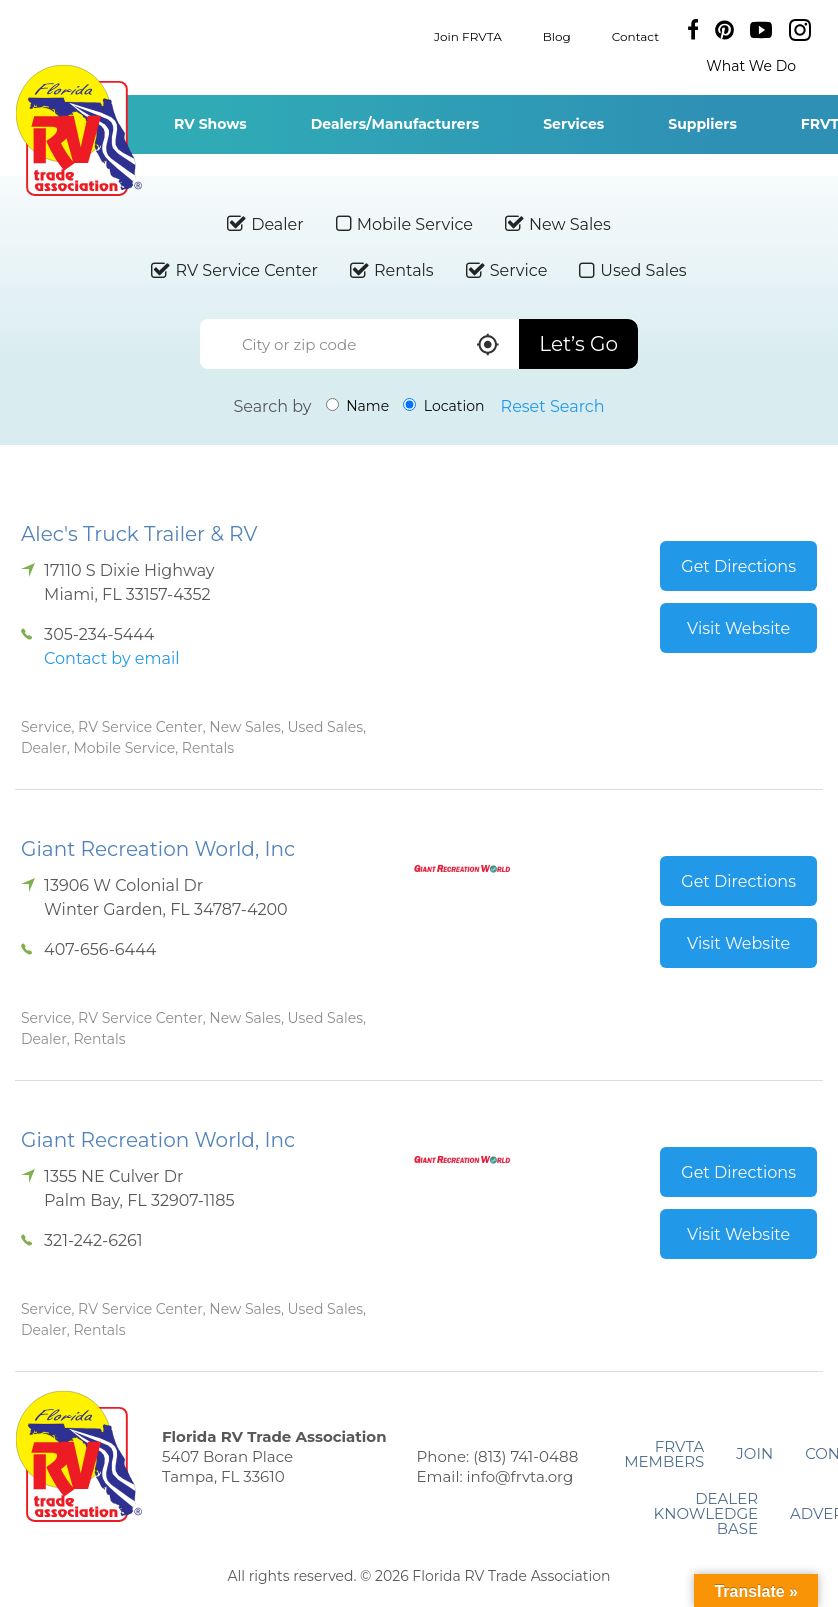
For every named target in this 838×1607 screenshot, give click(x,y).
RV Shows (210, 124)
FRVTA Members (664, 1454)
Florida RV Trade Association (78, 130)
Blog (557, 35)
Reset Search (553, 406)
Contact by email (111, 658)
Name (358, 406)
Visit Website (738, 628)
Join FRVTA (468, 35)
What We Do (751, 66)
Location (443, 406)
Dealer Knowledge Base (706, 1513)
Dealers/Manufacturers (395, 124)
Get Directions (738, 566)
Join (754, 1453)
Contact (635, 35)
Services (573, 124)
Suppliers (702, 124)
